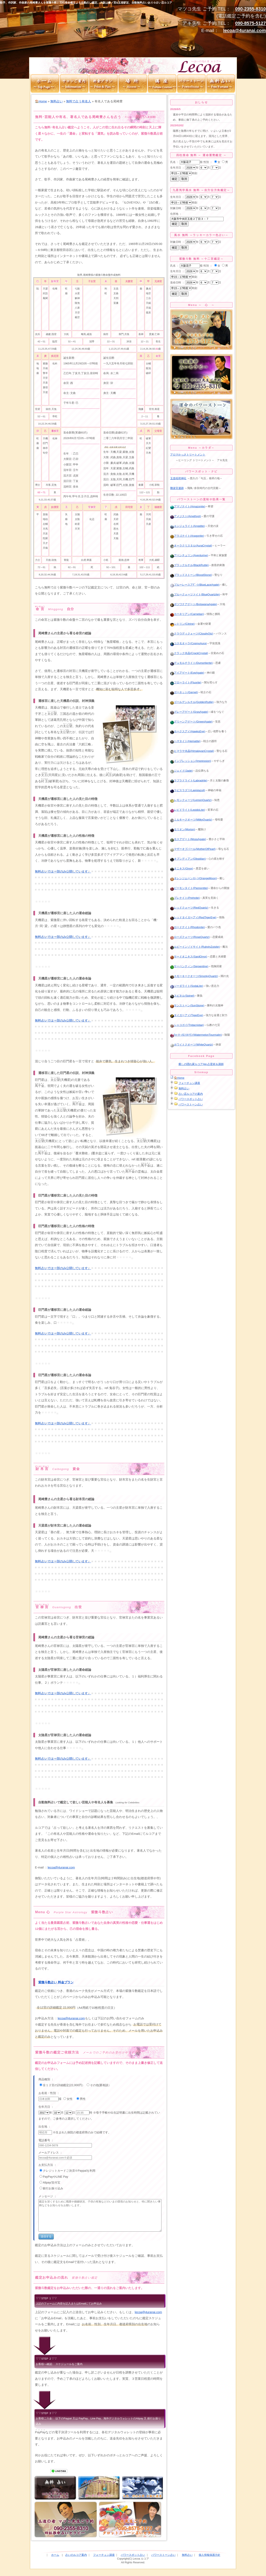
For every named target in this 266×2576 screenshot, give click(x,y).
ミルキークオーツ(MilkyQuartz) (191, 819)
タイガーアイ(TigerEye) (186, 1015)
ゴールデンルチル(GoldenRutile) (192, 702)
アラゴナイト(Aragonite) (187, 535)
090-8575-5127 (250, 23)
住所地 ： (176, 213)
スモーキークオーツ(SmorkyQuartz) (194, 976)
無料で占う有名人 (78, 101)
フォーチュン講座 (189, 1083)
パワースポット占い (191, 1099)
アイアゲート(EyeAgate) (187, 672)
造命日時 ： (177, 282)
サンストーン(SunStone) (187, 1005)
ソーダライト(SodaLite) (186, 985)
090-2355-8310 (250, 8)
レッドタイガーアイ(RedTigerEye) (193, 917)
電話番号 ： (46, 2140)
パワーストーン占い (191, 1104)
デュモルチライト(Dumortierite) (191, 662)
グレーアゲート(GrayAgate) (189, 711)
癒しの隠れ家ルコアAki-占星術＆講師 (201, 1064)
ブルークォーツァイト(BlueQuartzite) (195, 594)
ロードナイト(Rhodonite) (187, 927)
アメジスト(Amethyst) (185, 516)
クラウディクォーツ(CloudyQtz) (191, 633)
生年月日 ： (46, 2106)
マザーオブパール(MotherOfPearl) (193, 848)
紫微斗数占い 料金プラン (55, 1982)
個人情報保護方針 (209, 2561)
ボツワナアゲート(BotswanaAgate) (193, 604)
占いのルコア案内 (76, 2561)
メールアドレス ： (50, 2152)
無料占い (56, 101)
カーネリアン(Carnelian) (187, 614)
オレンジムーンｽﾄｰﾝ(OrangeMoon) (193, 878)
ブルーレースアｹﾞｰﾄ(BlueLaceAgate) (194, 584)
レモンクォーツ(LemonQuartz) (191, 800)
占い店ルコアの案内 (191, 1093)
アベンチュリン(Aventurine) (189, 555)
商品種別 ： (46, 2079)
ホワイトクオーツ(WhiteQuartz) (191, 1044)
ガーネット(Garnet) (184, 692)
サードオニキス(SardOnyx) (188, 956)
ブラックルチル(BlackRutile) (189, 565)
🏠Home (41, 101)
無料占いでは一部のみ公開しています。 (63, 871)
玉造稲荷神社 (178, 478)
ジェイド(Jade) (181, 770)
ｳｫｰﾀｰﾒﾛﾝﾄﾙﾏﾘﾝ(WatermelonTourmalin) (196, 1034)
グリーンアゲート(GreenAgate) (191, 721)
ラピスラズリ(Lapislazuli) (187, 790)
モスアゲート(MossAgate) (188, 839)
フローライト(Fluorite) (185, 682)
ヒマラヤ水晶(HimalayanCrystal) (192, 750)
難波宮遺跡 (177, 488)
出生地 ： (44, 2126)
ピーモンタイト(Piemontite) (189, 888)
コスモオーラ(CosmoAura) (188, 643)
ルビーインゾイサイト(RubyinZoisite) (195, 946)
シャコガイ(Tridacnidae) (187, 1025)
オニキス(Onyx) (181, 868)
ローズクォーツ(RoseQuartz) (190, 937)
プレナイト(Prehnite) (185, 897)
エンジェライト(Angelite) (187, 526)
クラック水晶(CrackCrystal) (189, 653)
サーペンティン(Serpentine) (189, 966)
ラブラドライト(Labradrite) (188, 780)
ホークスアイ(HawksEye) (187, 731)
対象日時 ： (177, 208)
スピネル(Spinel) (182, 995)
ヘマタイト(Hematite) (185, 741)
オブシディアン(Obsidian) (188, 858)
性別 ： (207, 162)
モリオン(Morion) (182, 829)
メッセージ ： (47, 2196)
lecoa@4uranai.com (244, 30)
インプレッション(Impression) (190, 760)
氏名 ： (174, 162)
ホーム (55, 2561)
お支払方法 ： (47, 2164)
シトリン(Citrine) (182, 623)
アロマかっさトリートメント (187, 454)
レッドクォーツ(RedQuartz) (189, 907)
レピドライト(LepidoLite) (187, 809)
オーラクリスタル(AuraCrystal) (191, 545)
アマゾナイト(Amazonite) (187, 506)
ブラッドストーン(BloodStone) (191, 574)
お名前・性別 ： (49, 2093)
